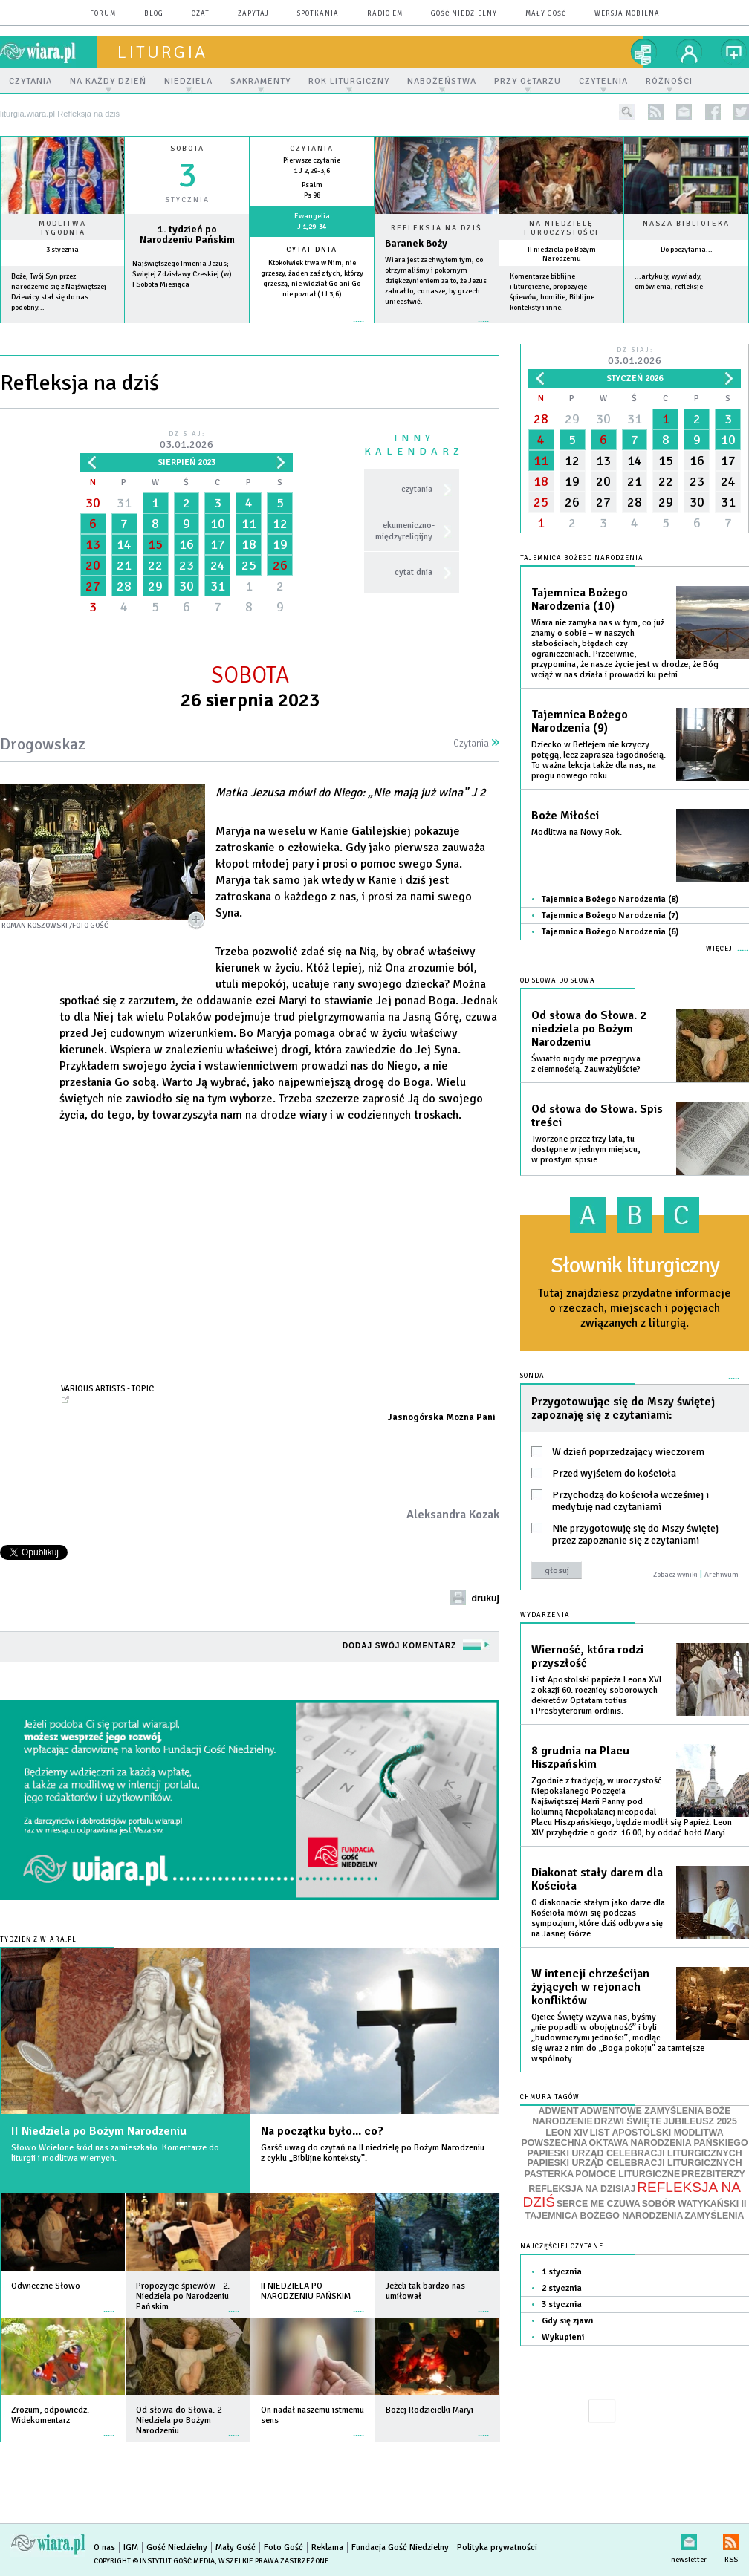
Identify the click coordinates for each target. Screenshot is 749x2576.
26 (280, 565)
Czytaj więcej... (436, 328)
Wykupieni (563, 2337)
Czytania (476, 743)
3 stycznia (62, 249)
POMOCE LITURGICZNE (627, 2174)
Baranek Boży (416, 243)
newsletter (684, 112)
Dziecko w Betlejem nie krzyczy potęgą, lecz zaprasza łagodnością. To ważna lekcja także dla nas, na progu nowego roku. (598, 760)
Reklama (327, 2547)
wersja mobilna (627, 14)
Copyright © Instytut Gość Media (154, 2561)
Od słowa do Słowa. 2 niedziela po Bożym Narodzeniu (588, 1029)
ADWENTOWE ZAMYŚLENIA (642, 2111)
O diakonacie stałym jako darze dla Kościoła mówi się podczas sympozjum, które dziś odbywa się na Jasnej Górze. (598, 1918)
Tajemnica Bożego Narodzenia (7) (610, 915)
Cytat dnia (311, 249)
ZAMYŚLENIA (714, 2216)
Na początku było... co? (322, 2131)
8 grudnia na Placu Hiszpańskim (580, 1757)
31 (124, 503)
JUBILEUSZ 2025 (700, 2121)
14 (124, 544)
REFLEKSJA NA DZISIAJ (581, 2189)
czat (201, 14)
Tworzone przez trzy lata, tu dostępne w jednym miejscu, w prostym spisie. (585, 1149)
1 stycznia (562, 2271)
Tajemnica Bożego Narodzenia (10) (579, 599)
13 (92, 544)
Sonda (532, 1376)
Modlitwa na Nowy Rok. (576, 832)
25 (248, 565)
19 (280, 544)
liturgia (162, 52)
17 (217, 544)
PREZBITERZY (713, 2174)
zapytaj (253, 14)
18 (248, 544)
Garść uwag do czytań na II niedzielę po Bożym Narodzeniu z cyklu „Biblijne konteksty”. (372, 2153)
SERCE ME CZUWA (599, 2204)
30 (92, 503)
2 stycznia (562, 2288)
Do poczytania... (687, 249)
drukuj (485, 1598)
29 (155, 586)
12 (280, 523)
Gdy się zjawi (567, 2320)
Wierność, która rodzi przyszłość (587, 1656)
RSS (731, 2539)
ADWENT (559, 2111)
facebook (713, 112)
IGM (130, 2547)
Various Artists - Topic (107, 1388)
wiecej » (187, 329)
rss (656, 112)
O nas (104, 2547)
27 (92, 586)
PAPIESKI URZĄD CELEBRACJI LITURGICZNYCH (634, 2153)
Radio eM (385, 14)
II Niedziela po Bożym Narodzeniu (99, 2131)
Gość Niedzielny (464, 14)
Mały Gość (545, 14)
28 (124, 586)
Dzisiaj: (186, 441)
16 (186, 544)
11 (248, 523)
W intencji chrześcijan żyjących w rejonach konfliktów (590, 1987)
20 (92, 565)
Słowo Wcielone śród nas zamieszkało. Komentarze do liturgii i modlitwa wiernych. (115, 2153)
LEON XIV (566, 2132)
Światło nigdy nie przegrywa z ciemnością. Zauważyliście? (586, 1064)
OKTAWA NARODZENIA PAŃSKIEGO (668, 2143)
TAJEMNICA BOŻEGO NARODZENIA (604, 2216)
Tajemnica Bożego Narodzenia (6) (610, 931)
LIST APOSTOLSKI (632, 2132)
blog (153, 14)
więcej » (62, 329)
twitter (741, 112)
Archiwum (721, 1574)
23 (186, 565)
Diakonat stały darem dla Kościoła (597, 1879)
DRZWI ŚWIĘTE (628, 2121)
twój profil (689, 52)
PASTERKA (549, 2174)
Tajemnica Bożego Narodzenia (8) (610, 899)
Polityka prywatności (497, 2547)
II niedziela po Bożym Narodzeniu (562, 254)
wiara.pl (48, 52)
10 (217, 523)
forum (103, 14)
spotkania (318, 14)
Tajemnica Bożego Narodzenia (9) (579, 721)
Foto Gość (283, 2547)
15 (155, 544)
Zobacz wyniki (675, 1574)
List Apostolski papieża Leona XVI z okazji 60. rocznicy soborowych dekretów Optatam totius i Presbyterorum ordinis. (596, 1695)
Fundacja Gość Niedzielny (400, 2547)
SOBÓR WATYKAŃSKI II (694, 2204)
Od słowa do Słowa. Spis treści (597, 1115)
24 (217, 565)
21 (124, 565)
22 (155, 565)
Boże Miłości (565, 815)
